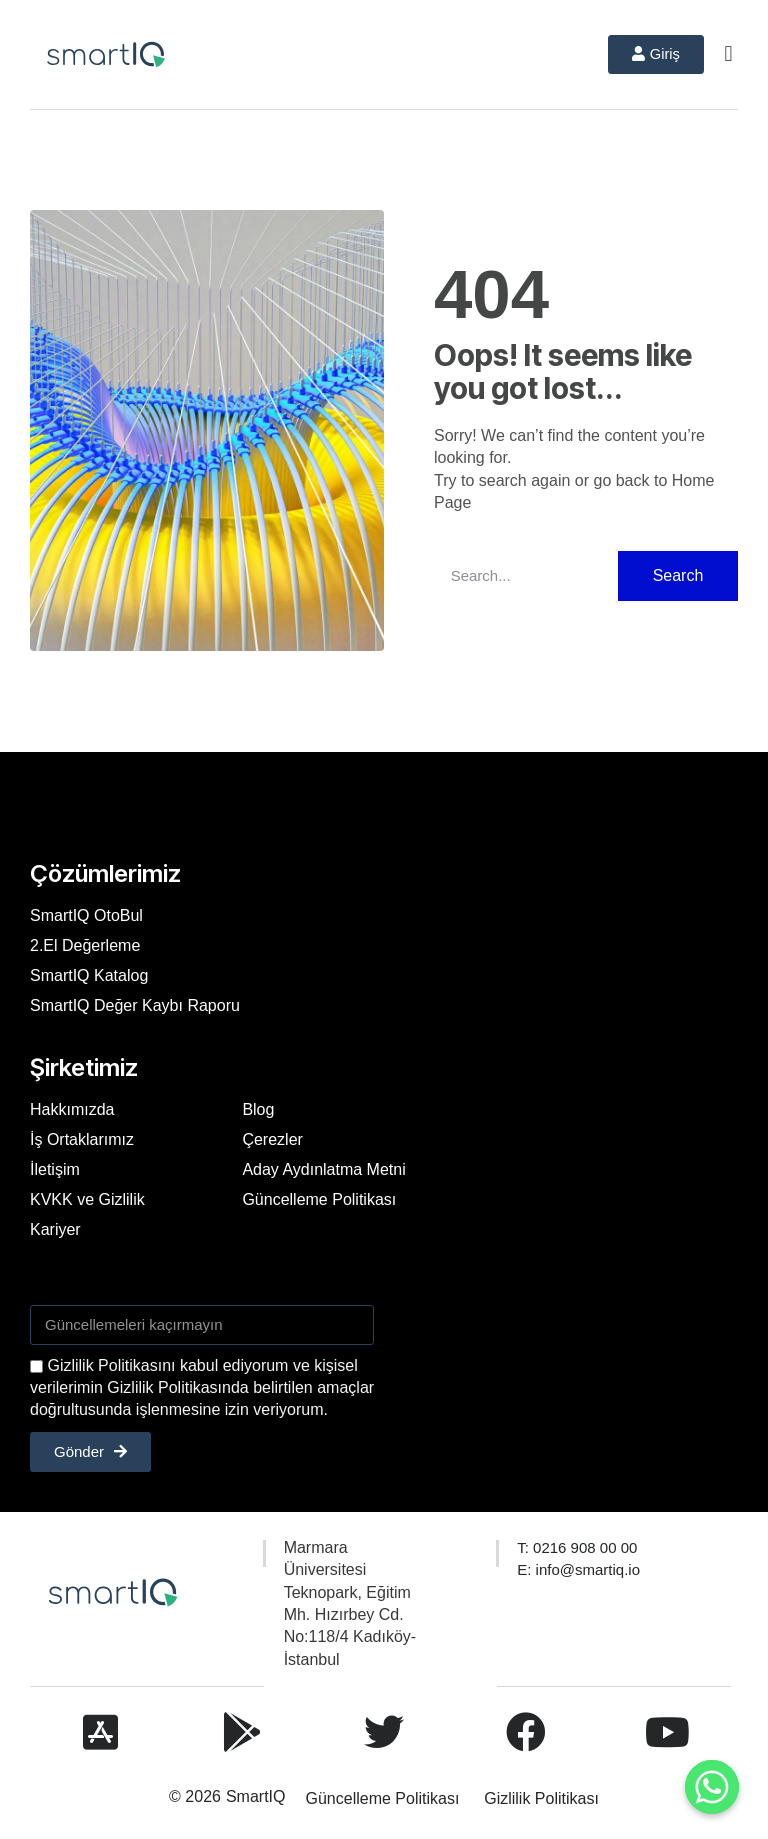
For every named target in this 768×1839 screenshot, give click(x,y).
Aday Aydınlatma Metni (323, 1168)
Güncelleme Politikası (319, 1198)
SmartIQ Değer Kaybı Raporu (135, 1004)
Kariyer (55, 1228)
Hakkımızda (72, 1108)
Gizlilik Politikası (541, 1798)
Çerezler (272, 1138)
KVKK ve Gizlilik (87, 1198)
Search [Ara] (678, 574)
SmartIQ (256, 1796)
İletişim (55, 1168)
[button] (728, 54)
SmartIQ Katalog (89, 974)
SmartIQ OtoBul (86, 914)
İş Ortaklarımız (82, 1138)
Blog (258, 1108)
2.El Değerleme (85, 944)
